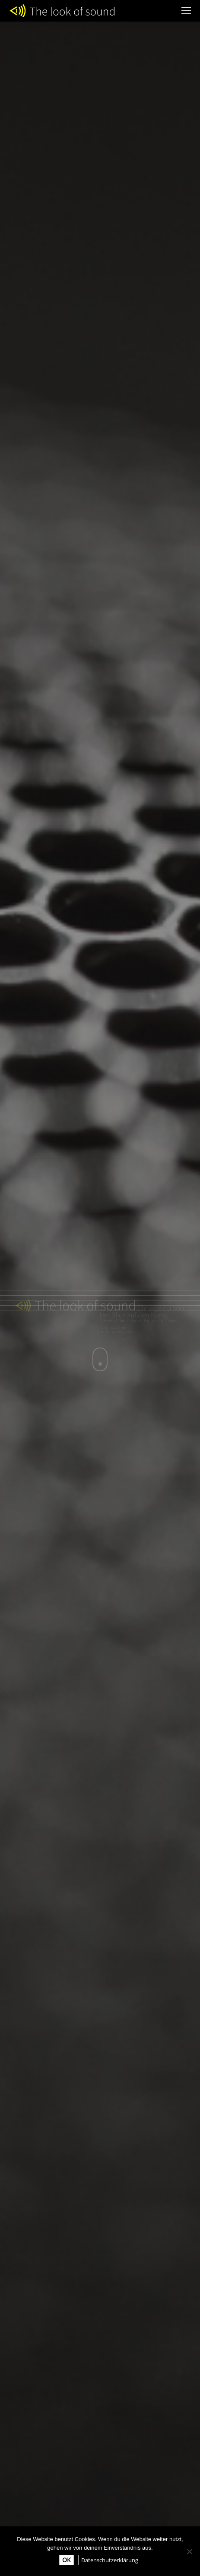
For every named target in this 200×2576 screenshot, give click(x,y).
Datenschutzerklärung (109, 2560)
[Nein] (189, 2551)
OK (66, 2560)
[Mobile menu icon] (186, 11)
